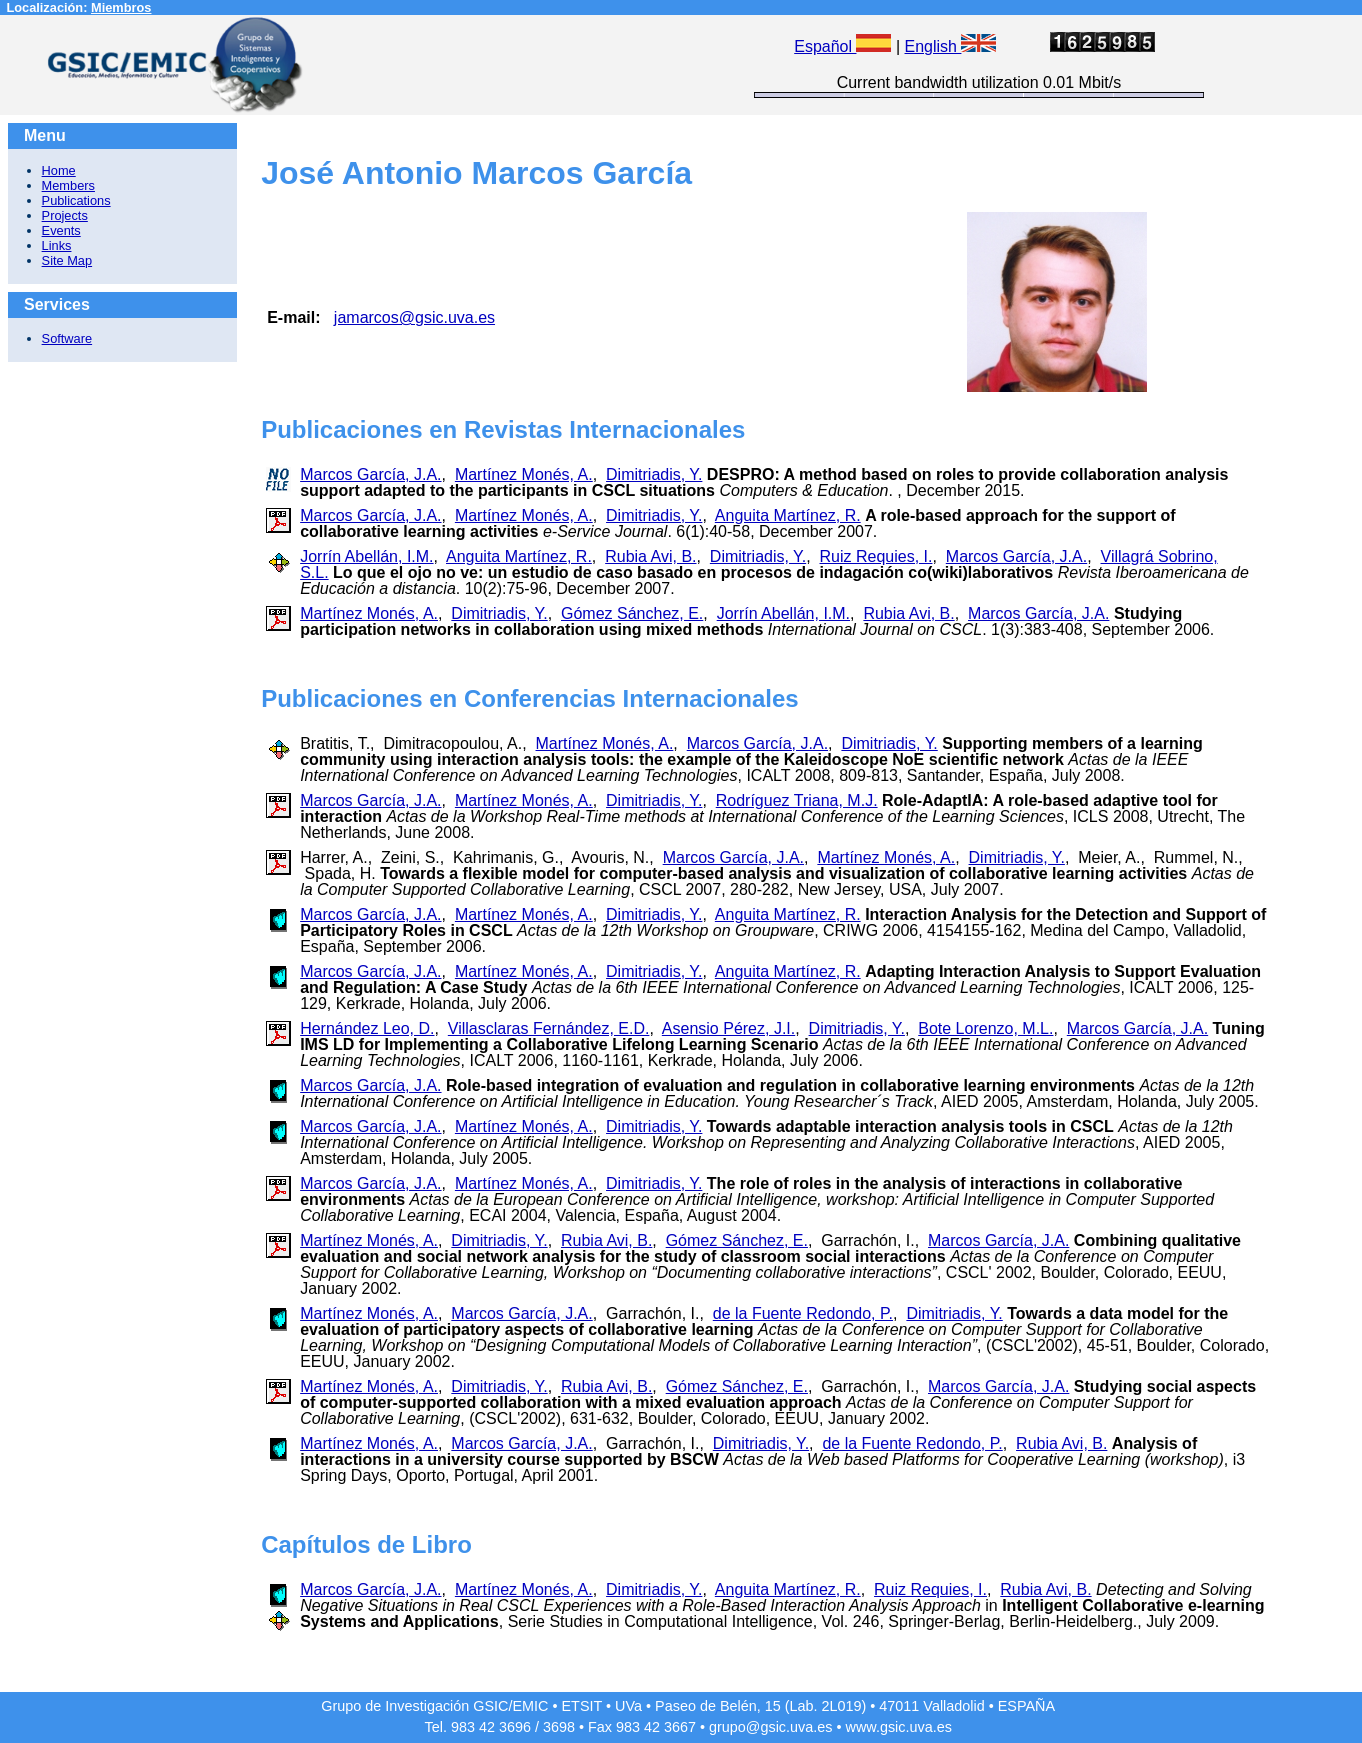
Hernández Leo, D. (367, 1028)
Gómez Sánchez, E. (632, 613)
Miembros (121, 7)
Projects (65, 215)
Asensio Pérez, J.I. (728, 1028)
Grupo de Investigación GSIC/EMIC (434, 1706)
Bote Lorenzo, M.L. (985, 1028)
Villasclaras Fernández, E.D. (549, 1028)
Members (68, 185)
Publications (76, 200)
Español (842, 46)
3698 (559, 1727)
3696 (515, 1727)
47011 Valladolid (931, 1706)
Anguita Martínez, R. (788, 515)
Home (59, 170)
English (951, 46)
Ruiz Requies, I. (876, 556)
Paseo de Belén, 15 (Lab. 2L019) (760, 1706)
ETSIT (582, 1706)
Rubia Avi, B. (650, 556)
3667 (680, 1727)
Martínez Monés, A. (524, 474)
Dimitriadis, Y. (654, 474)
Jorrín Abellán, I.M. (366, 556)
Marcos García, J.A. (370, 474)
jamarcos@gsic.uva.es (414, 317)
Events (61, 230)
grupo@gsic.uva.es (770, 1727)
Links (57, 245)
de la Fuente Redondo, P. (803, 1313)
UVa (628, 1706)
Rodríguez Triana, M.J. (797, 800)
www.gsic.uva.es (899, 1727)
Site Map (67, 260)
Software (67, 338)
